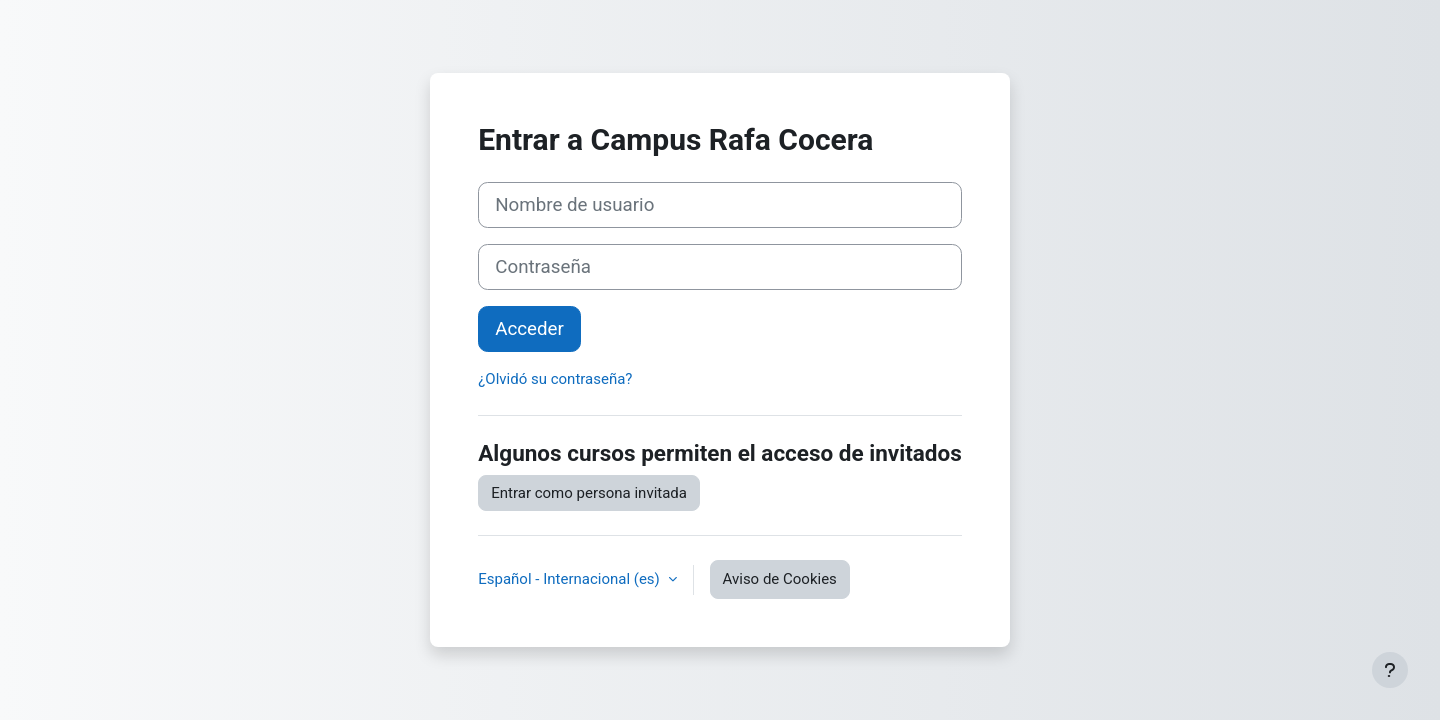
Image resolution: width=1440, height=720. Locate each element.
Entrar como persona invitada (589, 493)
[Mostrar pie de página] (1390, 670)
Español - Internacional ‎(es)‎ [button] (570, 579)
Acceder (529, 329)
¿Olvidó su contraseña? (555, 379)
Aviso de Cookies (780, 579)
